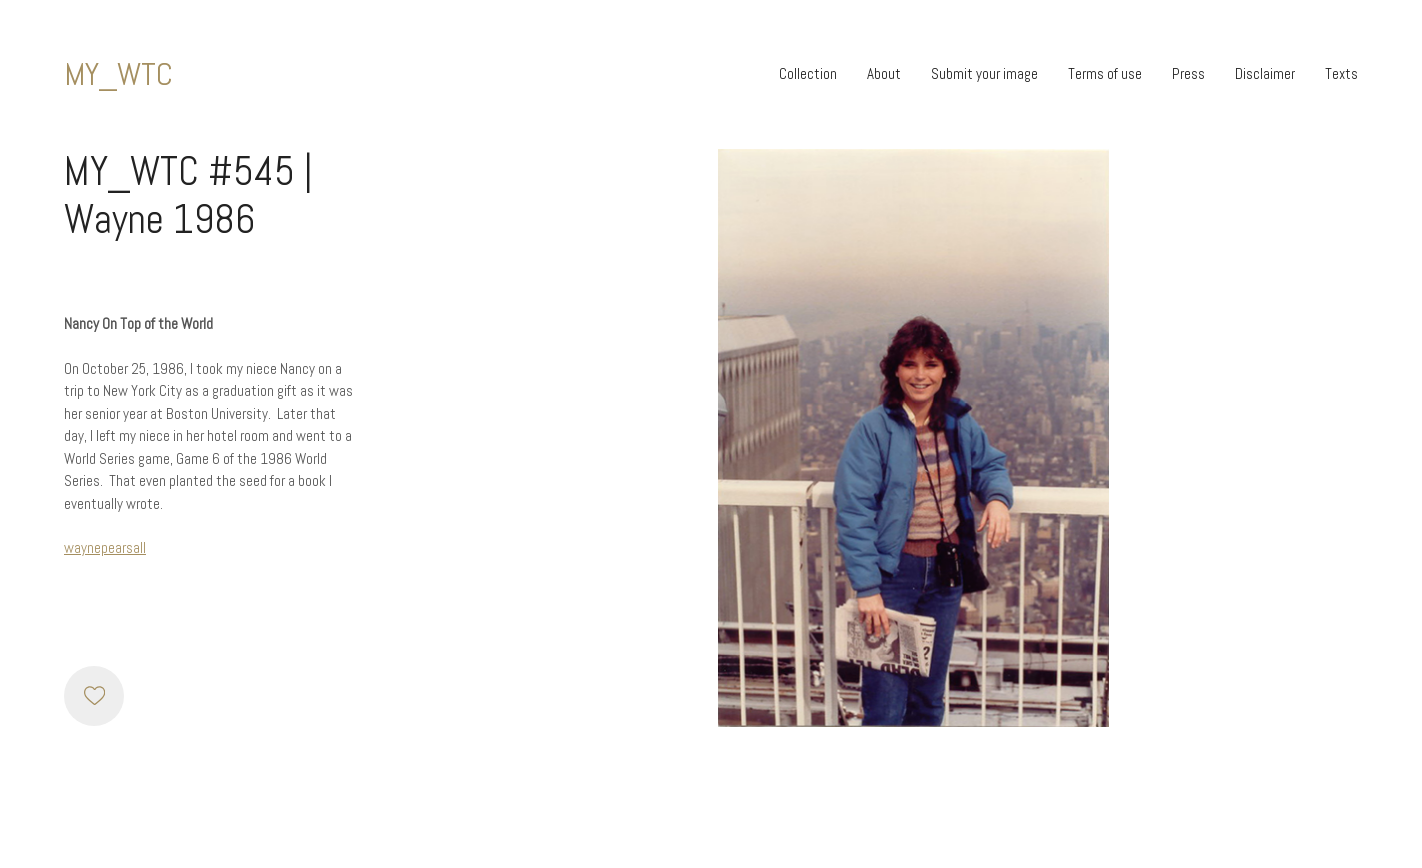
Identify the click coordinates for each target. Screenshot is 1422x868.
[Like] (94, 696)
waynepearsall (105, 547)
